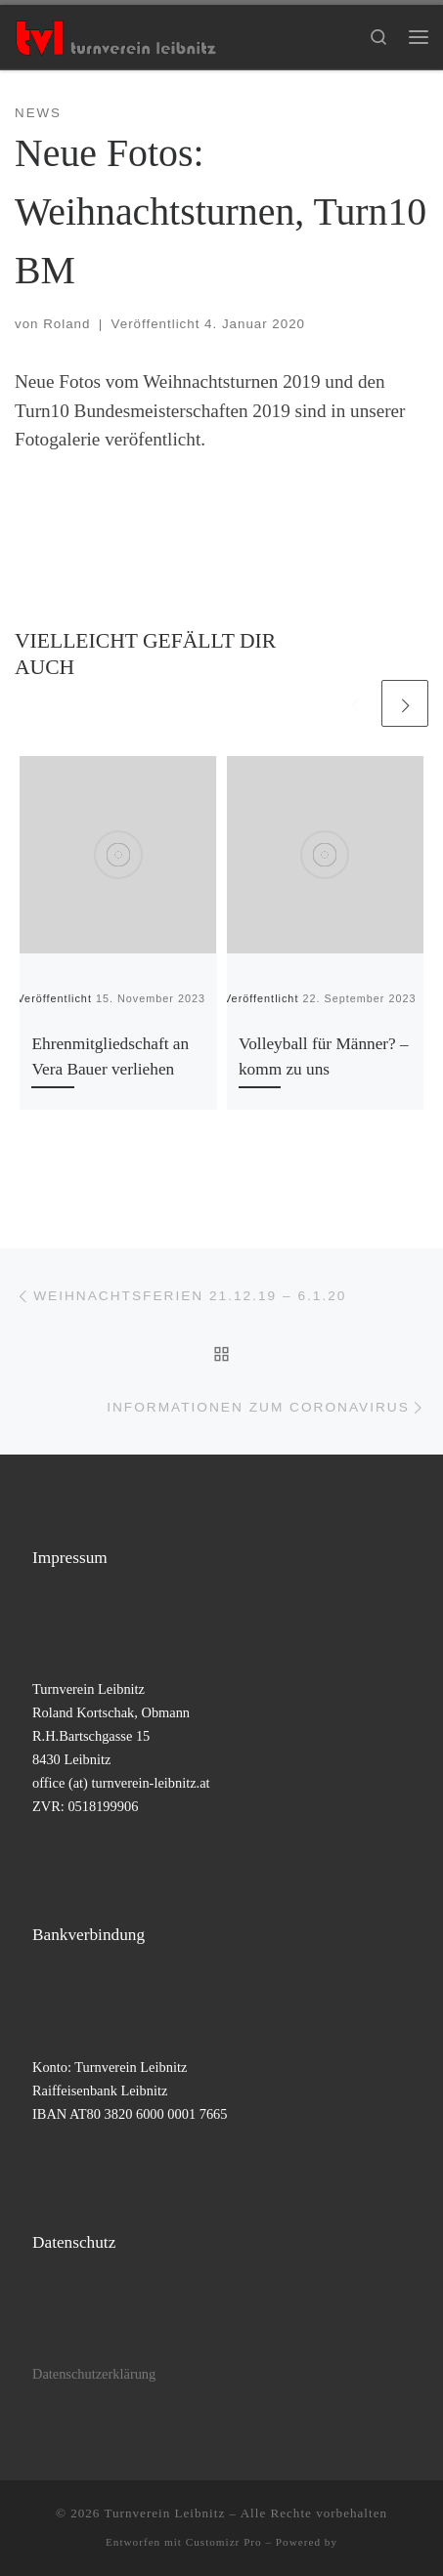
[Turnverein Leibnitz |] (115, 35)
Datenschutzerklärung (93, 2374)
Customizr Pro (224, 2542)
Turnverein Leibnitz (164, 2513)
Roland (66, 324)
